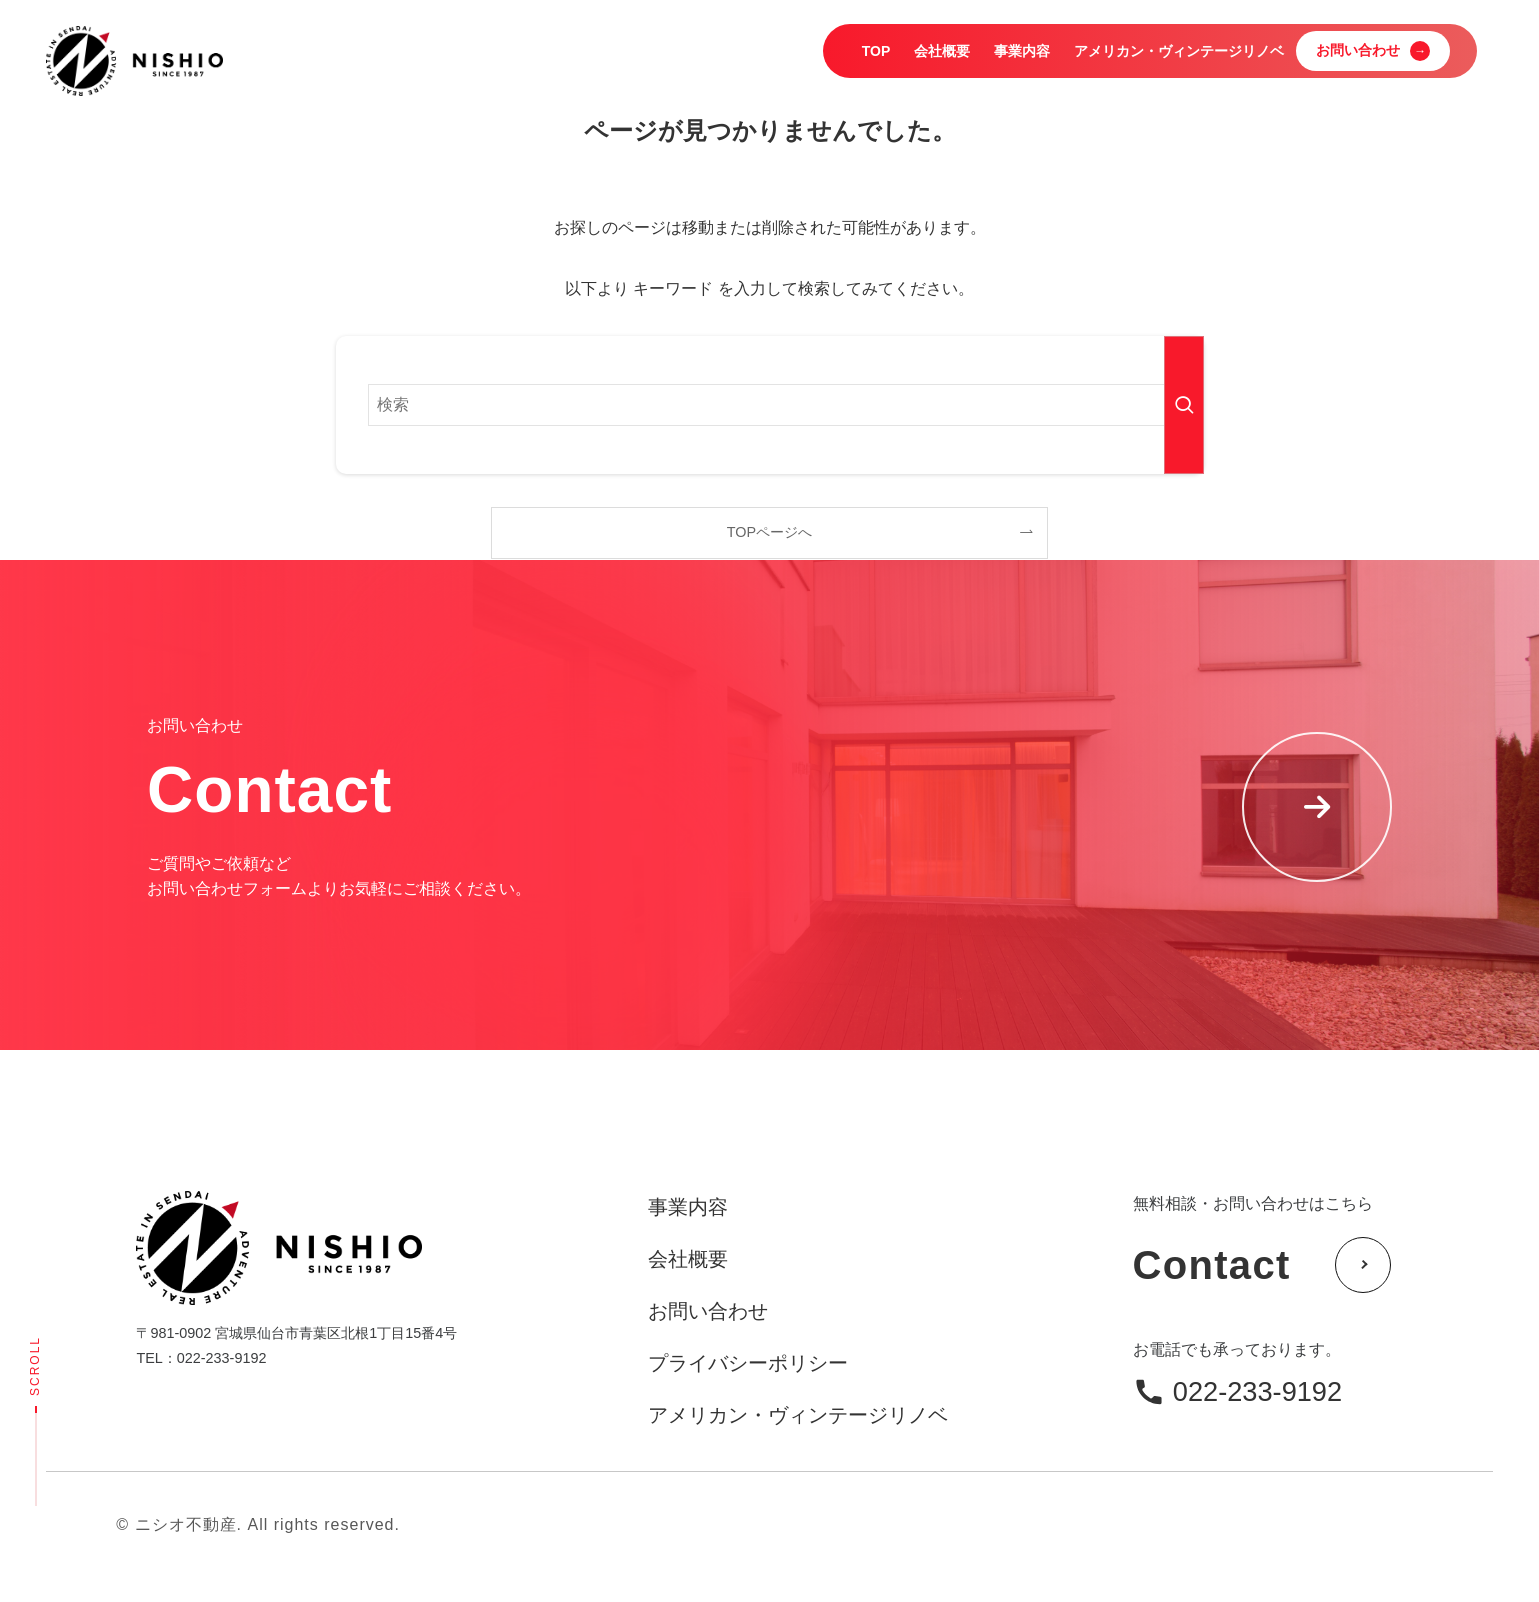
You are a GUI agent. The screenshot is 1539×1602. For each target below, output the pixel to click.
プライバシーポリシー (748, 1363)
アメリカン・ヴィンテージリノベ (798, 1415)
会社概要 (688, 1259)
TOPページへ (769, 532)
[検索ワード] (770, 405)
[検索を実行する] (1184, 405)
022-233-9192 (1257, 1391)
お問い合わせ (708, 1311)
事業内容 (688, 1207)
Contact (1262, 1265)
